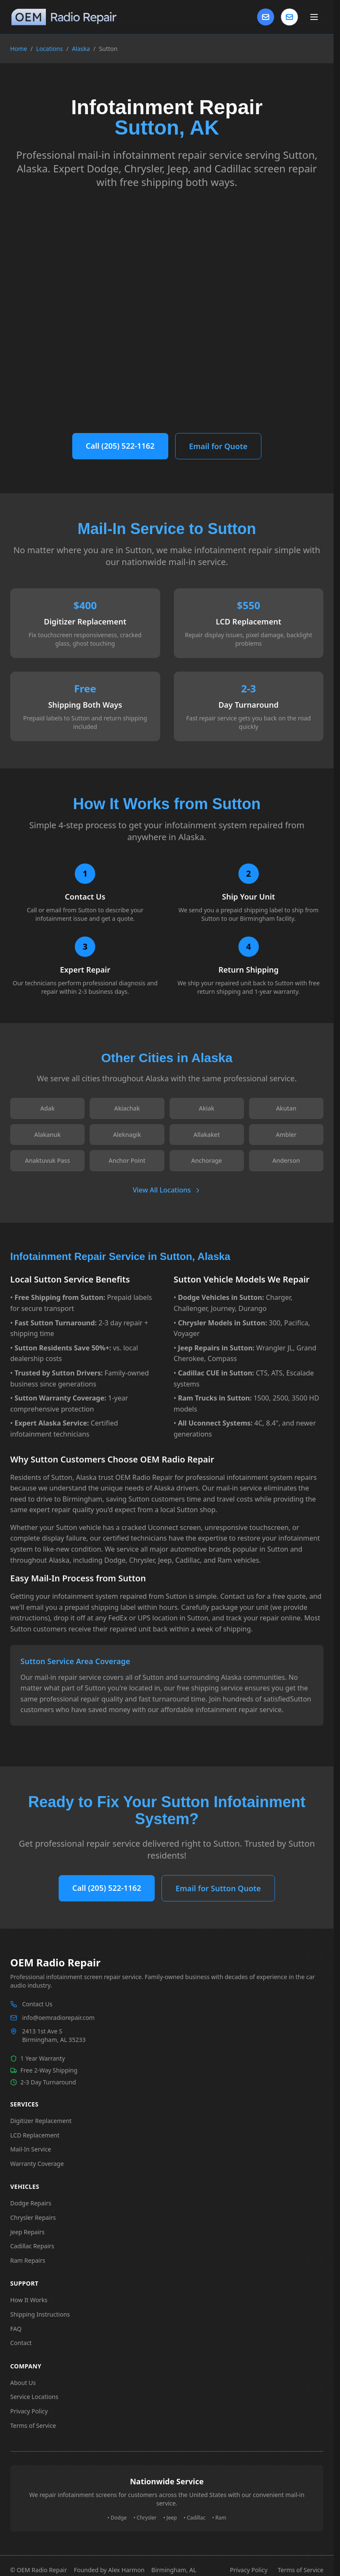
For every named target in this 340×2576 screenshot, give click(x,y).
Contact (21, 2343)
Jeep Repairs (27, 2232)
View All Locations (167, 1190)
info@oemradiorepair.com (58, 2018)
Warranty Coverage (37, 2164)
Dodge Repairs (30, 2203)
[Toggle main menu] (314, 17)
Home (18, 49)
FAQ (16, 2329)
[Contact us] (289, 16)
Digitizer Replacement (41, 2121)
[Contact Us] (265, 16)
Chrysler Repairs (33, 2217)
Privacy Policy (29, 2411)
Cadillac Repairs (32, 2246)
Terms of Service (33, 2425)
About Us (23, 2383)
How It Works (29, 2300)
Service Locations (34, 2397)
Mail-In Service (30, 2149)
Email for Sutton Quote (218, 1888)
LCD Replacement (35, 2135)
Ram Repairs (27, 2260)
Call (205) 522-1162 (120, 446)
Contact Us (37, 2004)
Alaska (81, 49)
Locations (49, 49)
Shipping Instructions (40, 2314)
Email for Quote (218, 446)
